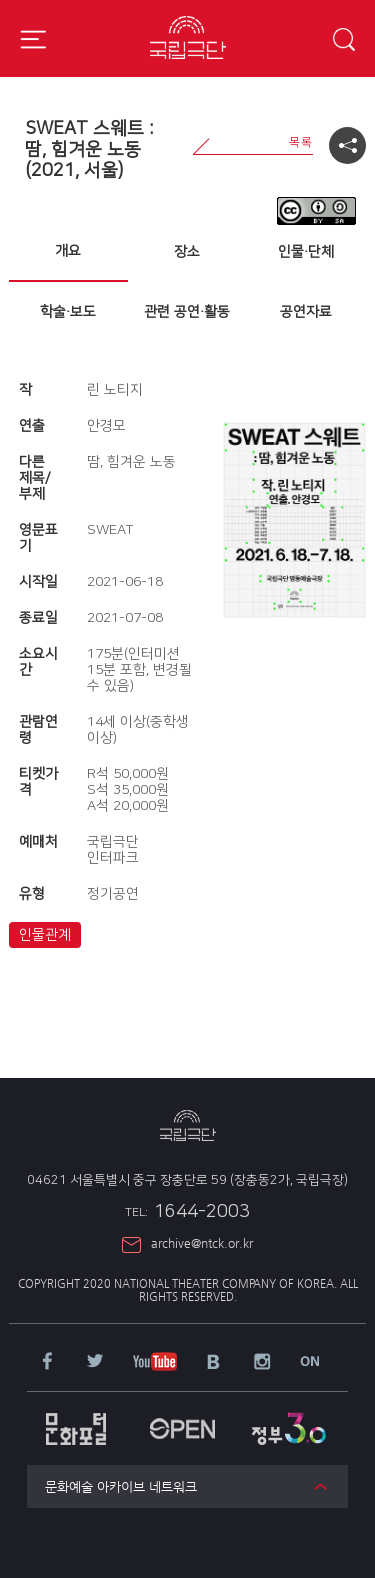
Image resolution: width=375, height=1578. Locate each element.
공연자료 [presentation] (306, 312)
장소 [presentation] (187, 252)
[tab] (68, 252)
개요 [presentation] (68, 251)
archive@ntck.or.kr (202, 1243)
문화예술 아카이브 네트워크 (121, 1486)
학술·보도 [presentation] (68, 312)
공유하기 (347, 145)
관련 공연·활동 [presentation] (187, 312)
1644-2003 (187, 1212)
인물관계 (45, 935)
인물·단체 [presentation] (306, 252)
